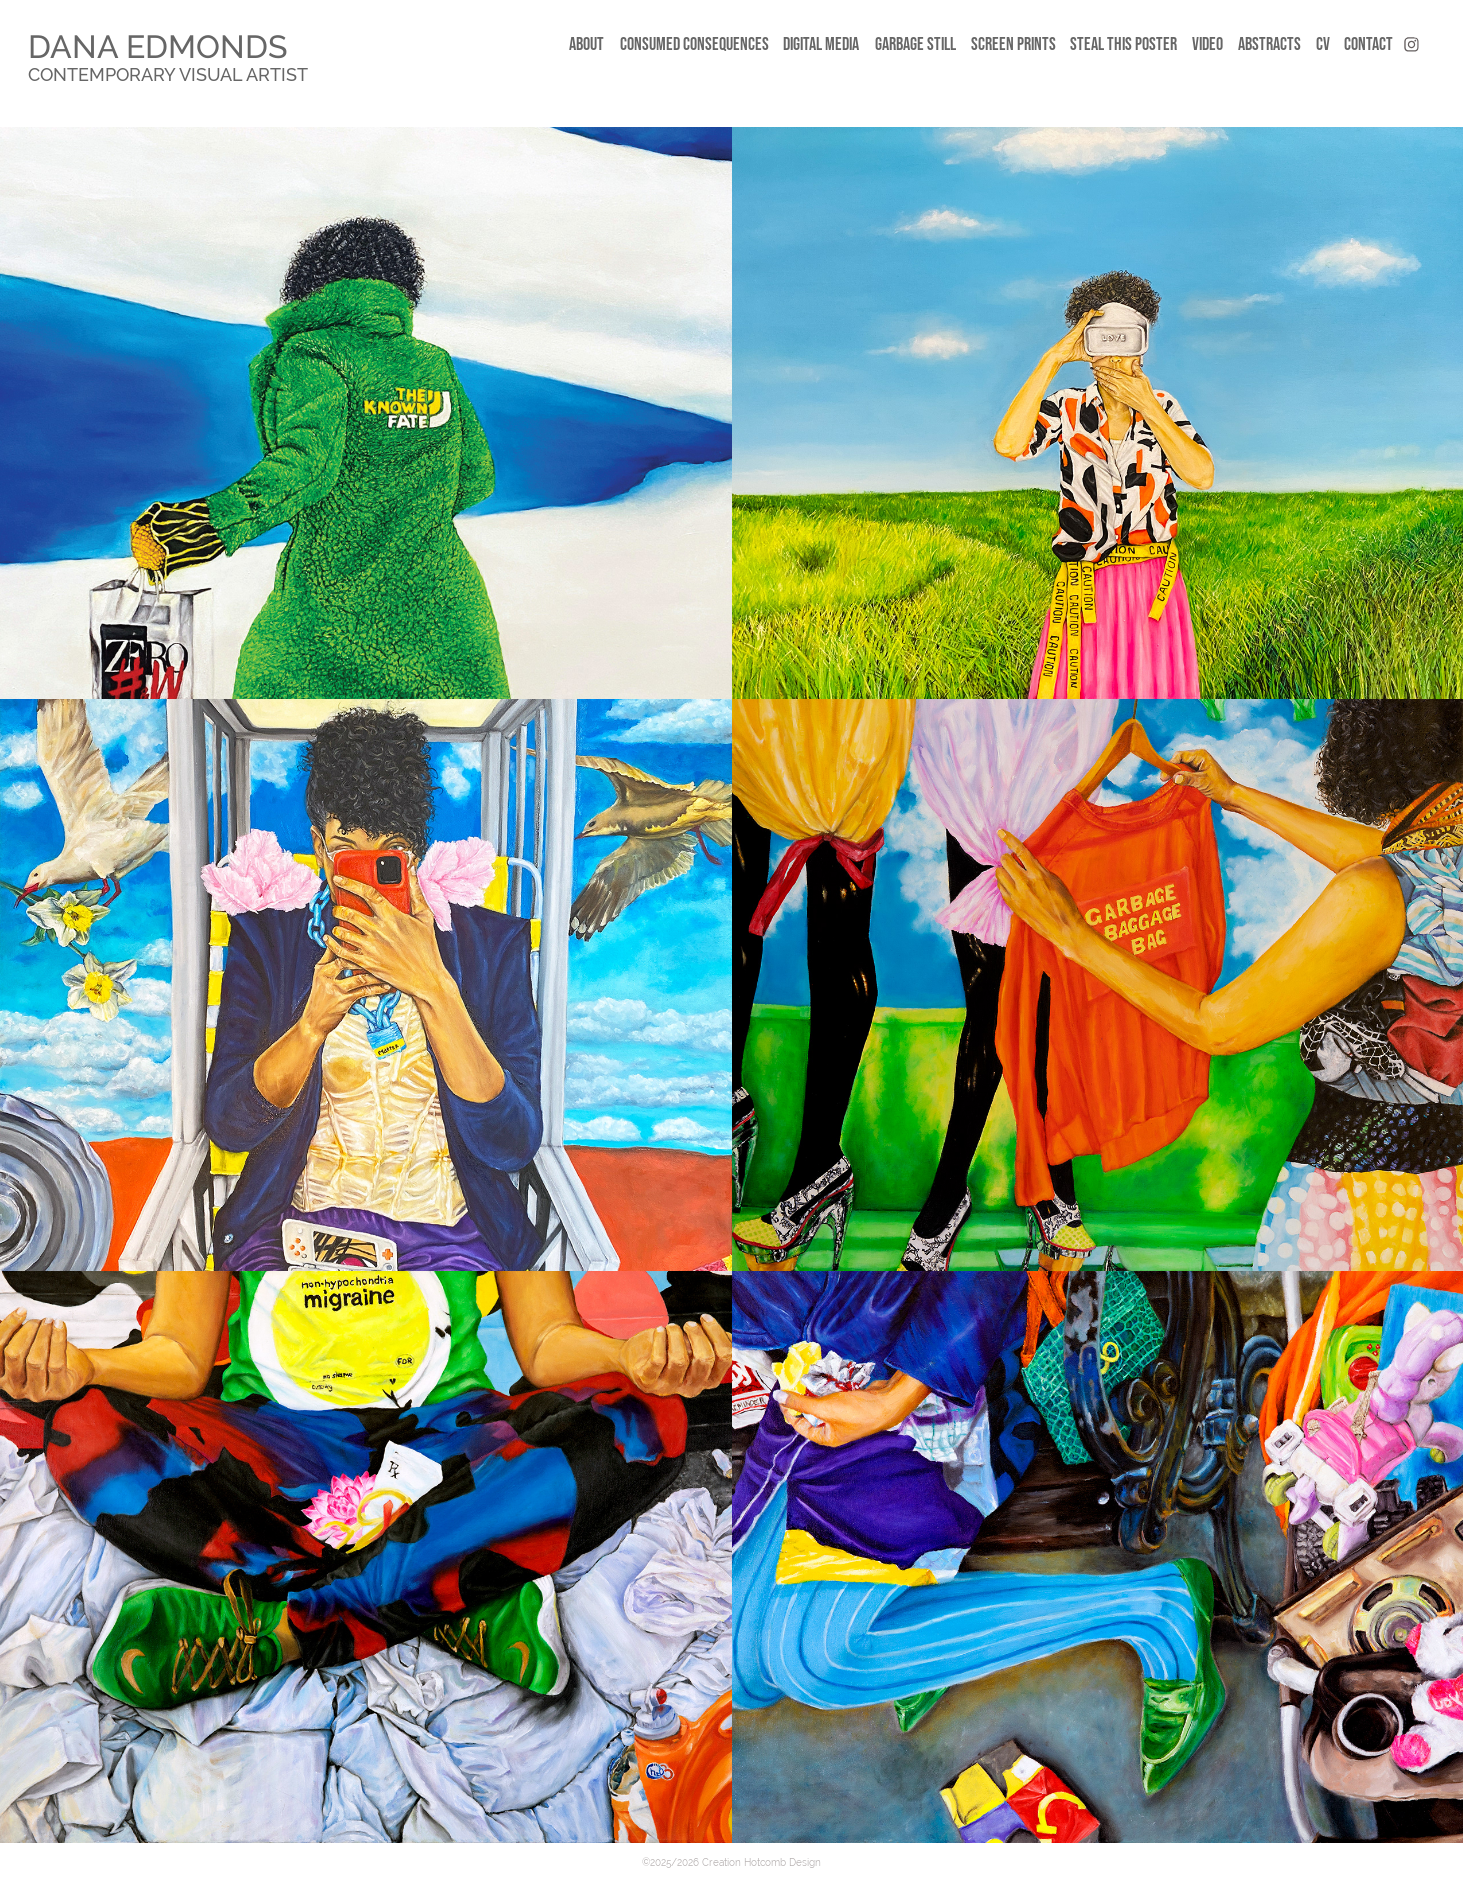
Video (1207, 44)
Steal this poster (1123, 44)
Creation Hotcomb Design (761, 1862)
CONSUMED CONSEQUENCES (694, 44)
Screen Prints (1013, 44)
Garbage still (915, 44)
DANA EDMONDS (157, 46)
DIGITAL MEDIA (821, 44)
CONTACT (1368, 44)
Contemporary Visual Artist (168, 74)
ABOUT (586, 44)
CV (1323, 44)
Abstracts (1269, 44)
